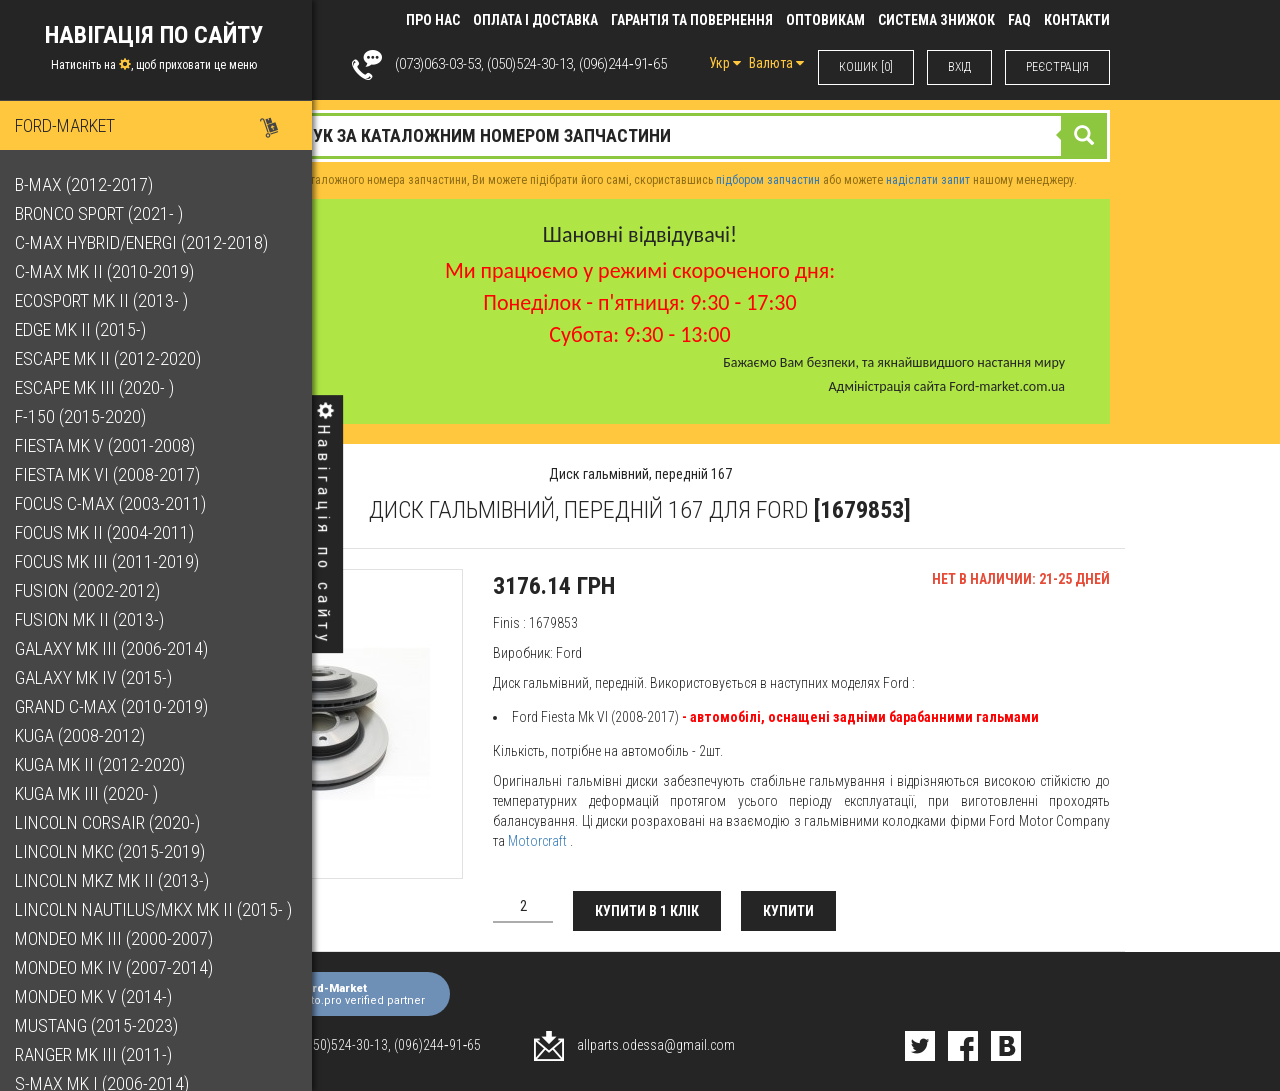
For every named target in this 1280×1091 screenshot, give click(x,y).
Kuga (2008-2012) (85, 735)
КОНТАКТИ (1077, 20)
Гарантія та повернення (692, 20)
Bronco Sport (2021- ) (104, 213)
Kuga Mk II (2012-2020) (105, 764)
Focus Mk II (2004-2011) (109, 532)
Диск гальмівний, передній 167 (640, 474)
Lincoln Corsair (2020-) (112, 822)
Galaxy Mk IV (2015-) (98, 677)
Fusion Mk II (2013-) (94, 619)
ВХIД (959, 67)
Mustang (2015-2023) (101, 1025)
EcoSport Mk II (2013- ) (106, 300)
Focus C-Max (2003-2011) (115, 503)
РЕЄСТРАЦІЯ (1057, 67)
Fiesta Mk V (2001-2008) (110, 445)
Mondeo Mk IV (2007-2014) (119, 967)
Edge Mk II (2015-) (85, 329)
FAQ (1019, 20)
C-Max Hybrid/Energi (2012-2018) (146, 242)
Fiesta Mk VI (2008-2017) (112, 474)
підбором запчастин (768, 180)
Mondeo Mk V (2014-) (98, 996)
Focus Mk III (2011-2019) (112, 561)
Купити (788, 911)
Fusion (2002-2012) (92, 590)
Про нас (433, 20)
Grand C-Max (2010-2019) (116, 706)
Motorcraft (537, 841)
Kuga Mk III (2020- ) (91, 793)
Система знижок (936, 20)
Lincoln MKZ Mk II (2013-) (117, 880)
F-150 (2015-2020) (85, 416)
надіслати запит (928, 180)
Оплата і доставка (535, 20)
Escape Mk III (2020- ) (99, 387)
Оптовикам (825, 20)
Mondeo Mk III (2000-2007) (119, 938)
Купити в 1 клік (647, 911)
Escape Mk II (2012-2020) (113, 358)
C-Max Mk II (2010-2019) (109, 271)
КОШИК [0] (866, 67)
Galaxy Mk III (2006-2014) (116, 648)
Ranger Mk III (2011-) (98, 1054)
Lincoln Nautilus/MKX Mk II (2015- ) (158, 909)
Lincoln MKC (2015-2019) (115, 851)
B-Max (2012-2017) (89, 184)
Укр (725, 63)
